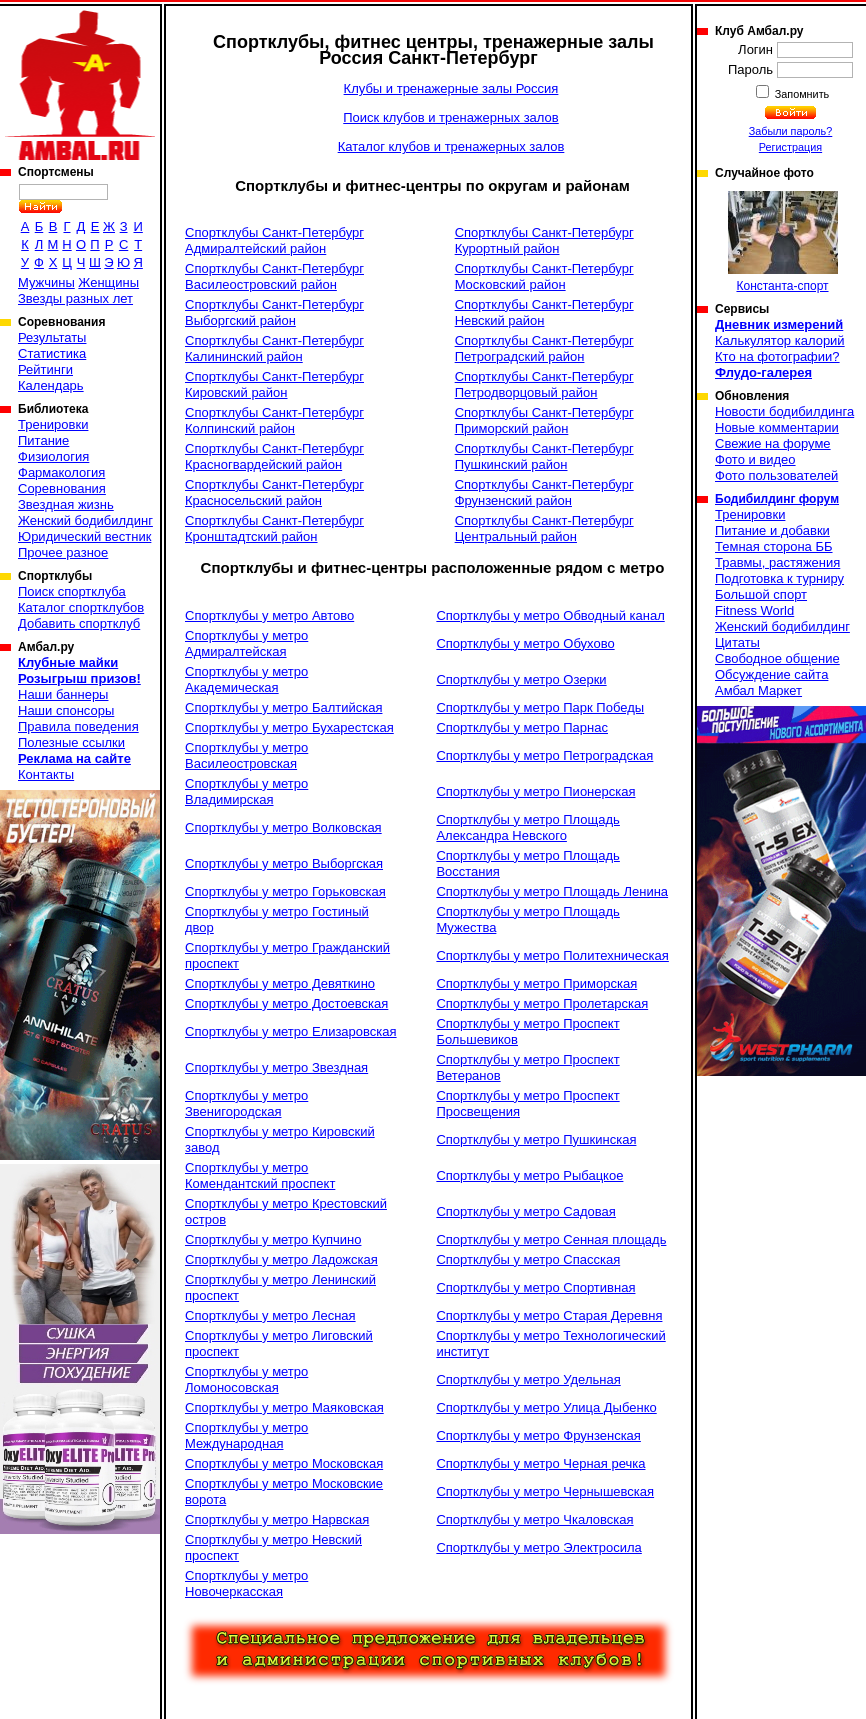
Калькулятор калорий (780, 340)
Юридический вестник (84, 536)
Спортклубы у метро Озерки (521, 679)
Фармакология (61, 472)
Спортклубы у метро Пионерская (535, 791)
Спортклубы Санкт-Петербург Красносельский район (274, 492)
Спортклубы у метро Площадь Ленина (552, 891)
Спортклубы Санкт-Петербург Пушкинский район (544, 456)
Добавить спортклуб (79, 623)
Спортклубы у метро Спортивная (535, 1287)
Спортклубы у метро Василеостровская (246, 755)
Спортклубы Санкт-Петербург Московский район (544, 276)
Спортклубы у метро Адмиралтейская (246, 643)
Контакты (46, 774)
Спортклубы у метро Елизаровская (291, 1031)
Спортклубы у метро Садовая (526, 1211)
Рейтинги (45, 369)
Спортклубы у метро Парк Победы (540, 707)
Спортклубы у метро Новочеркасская (246, 1583)
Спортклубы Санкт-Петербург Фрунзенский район (544, 492)
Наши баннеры (63, 694)
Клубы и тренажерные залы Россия (451, 88)
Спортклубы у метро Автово (269, 615)
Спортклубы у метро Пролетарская (542, 1003)
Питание (43, 440)
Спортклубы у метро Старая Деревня (549, 1315)
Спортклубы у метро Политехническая (552, 955)
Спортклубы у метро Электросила (538, 1547)
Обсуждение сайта (771, 674)
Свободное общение (777, 658)
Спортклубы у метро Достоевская (286, 1003)
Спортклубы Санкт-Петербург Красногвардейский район (274, 456)
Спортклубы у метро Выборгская (284, 863)
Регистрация (790, 147)
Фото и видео (755, 459)
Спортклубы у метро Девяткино (280, 983)
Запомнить (801, 94)
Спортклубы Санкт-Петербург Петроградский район (544, 348)
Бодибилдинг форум (777, 499)
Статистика (52, 353)
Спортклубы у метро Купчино (273, 1239)
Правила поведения (78, 726)
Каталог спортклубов (81, 607)
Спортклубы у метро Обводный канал (550, 615)
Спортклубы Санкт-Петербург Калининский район (274, 348)
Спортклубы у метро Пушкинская (536, 1139)
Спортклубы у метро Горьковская (285, 891)
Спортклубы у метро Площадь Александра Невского (528, 827)
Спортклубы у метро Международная (246, 1435)
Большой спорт (761, 594)
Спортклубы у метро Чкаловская (534, 1519)
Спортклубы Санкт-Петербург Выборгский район (274, 312)
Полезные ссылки (71, 742)
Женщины (108, 282)
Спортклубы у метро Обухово (525, 643)
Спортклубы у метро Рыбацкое (529, 1175)
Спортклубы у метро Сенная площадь (551, 1239)
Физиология (53, 456)
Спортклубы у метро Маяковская (284, 1407)
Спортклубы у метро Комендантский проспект (260, 1175)
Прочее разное (63, 552)
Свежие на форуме (773, 443)
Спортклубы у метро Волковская (283, 827)
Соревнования (62, 488)
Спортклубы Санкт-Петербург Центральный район (544, 528)
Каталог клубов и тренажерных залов (451, 146)
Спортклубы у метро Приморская (536, 983)
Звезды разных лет (75, 298)
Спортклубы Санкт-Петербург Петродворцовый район (544, 384)
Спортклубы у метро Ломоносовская (246, 1379)
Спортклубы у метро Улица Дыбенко (546, 1407)
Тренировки (53, 424)
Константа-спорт (783, 242)
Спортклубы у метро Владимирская (246, 791)
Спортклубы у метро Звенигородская (246, 1103)
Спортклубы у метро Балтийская (283, 707)
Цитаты (737, 642)
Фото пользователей (776, 475)
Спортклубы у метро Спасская (528, 1259)
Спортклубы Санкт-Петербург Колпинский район (274, 420)
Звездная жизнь (66, 504)
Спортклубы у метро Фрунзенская (538, 1435)
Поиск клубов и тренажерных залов (450, 117)
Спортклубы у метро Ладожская (281, 1259)
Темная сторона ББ (774, 546)
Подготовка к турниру (779, 578)
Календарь (51, 385)
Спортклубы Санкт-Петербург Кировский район (274, 384)
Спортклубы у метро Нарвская (277, 1519)
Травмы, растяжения (777, 562)
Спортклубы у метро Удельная (528, 1379)
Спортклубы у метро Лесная (270, 1315)
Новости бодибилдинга (784, 411)
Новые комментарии (777, 427)
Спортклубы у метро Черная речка (540, 1463)
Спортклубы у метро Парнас (522, 727)
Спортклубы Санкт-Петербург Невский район (544, 312)
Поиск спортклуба (72, 591)
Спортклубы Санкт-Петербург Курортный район (544, 240)
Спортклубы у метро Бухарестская (289, 727)
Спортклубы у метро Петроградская (544, 755)
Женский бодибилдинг (85, 520)
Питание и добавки (772, 530)
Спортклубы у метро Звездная (276, 1067)
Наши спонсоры (66, 710)
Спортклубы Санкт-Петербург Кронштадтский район (274, 528)
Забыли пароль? (791, 131)
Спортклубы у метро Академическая (246, 679)
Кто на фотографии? (777, 356)
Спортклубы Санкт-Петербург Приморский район (544, 420)
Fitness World (754, 610)
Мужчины (46, 282)
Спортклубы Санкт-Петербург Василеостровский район (274, 276)
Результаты (52, 337)
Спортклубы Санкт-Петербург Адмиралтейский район (274, 240)
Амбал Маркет (758, 690)
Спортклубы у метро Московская (284, 1463)
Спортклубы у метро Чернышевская (545, 1491)
